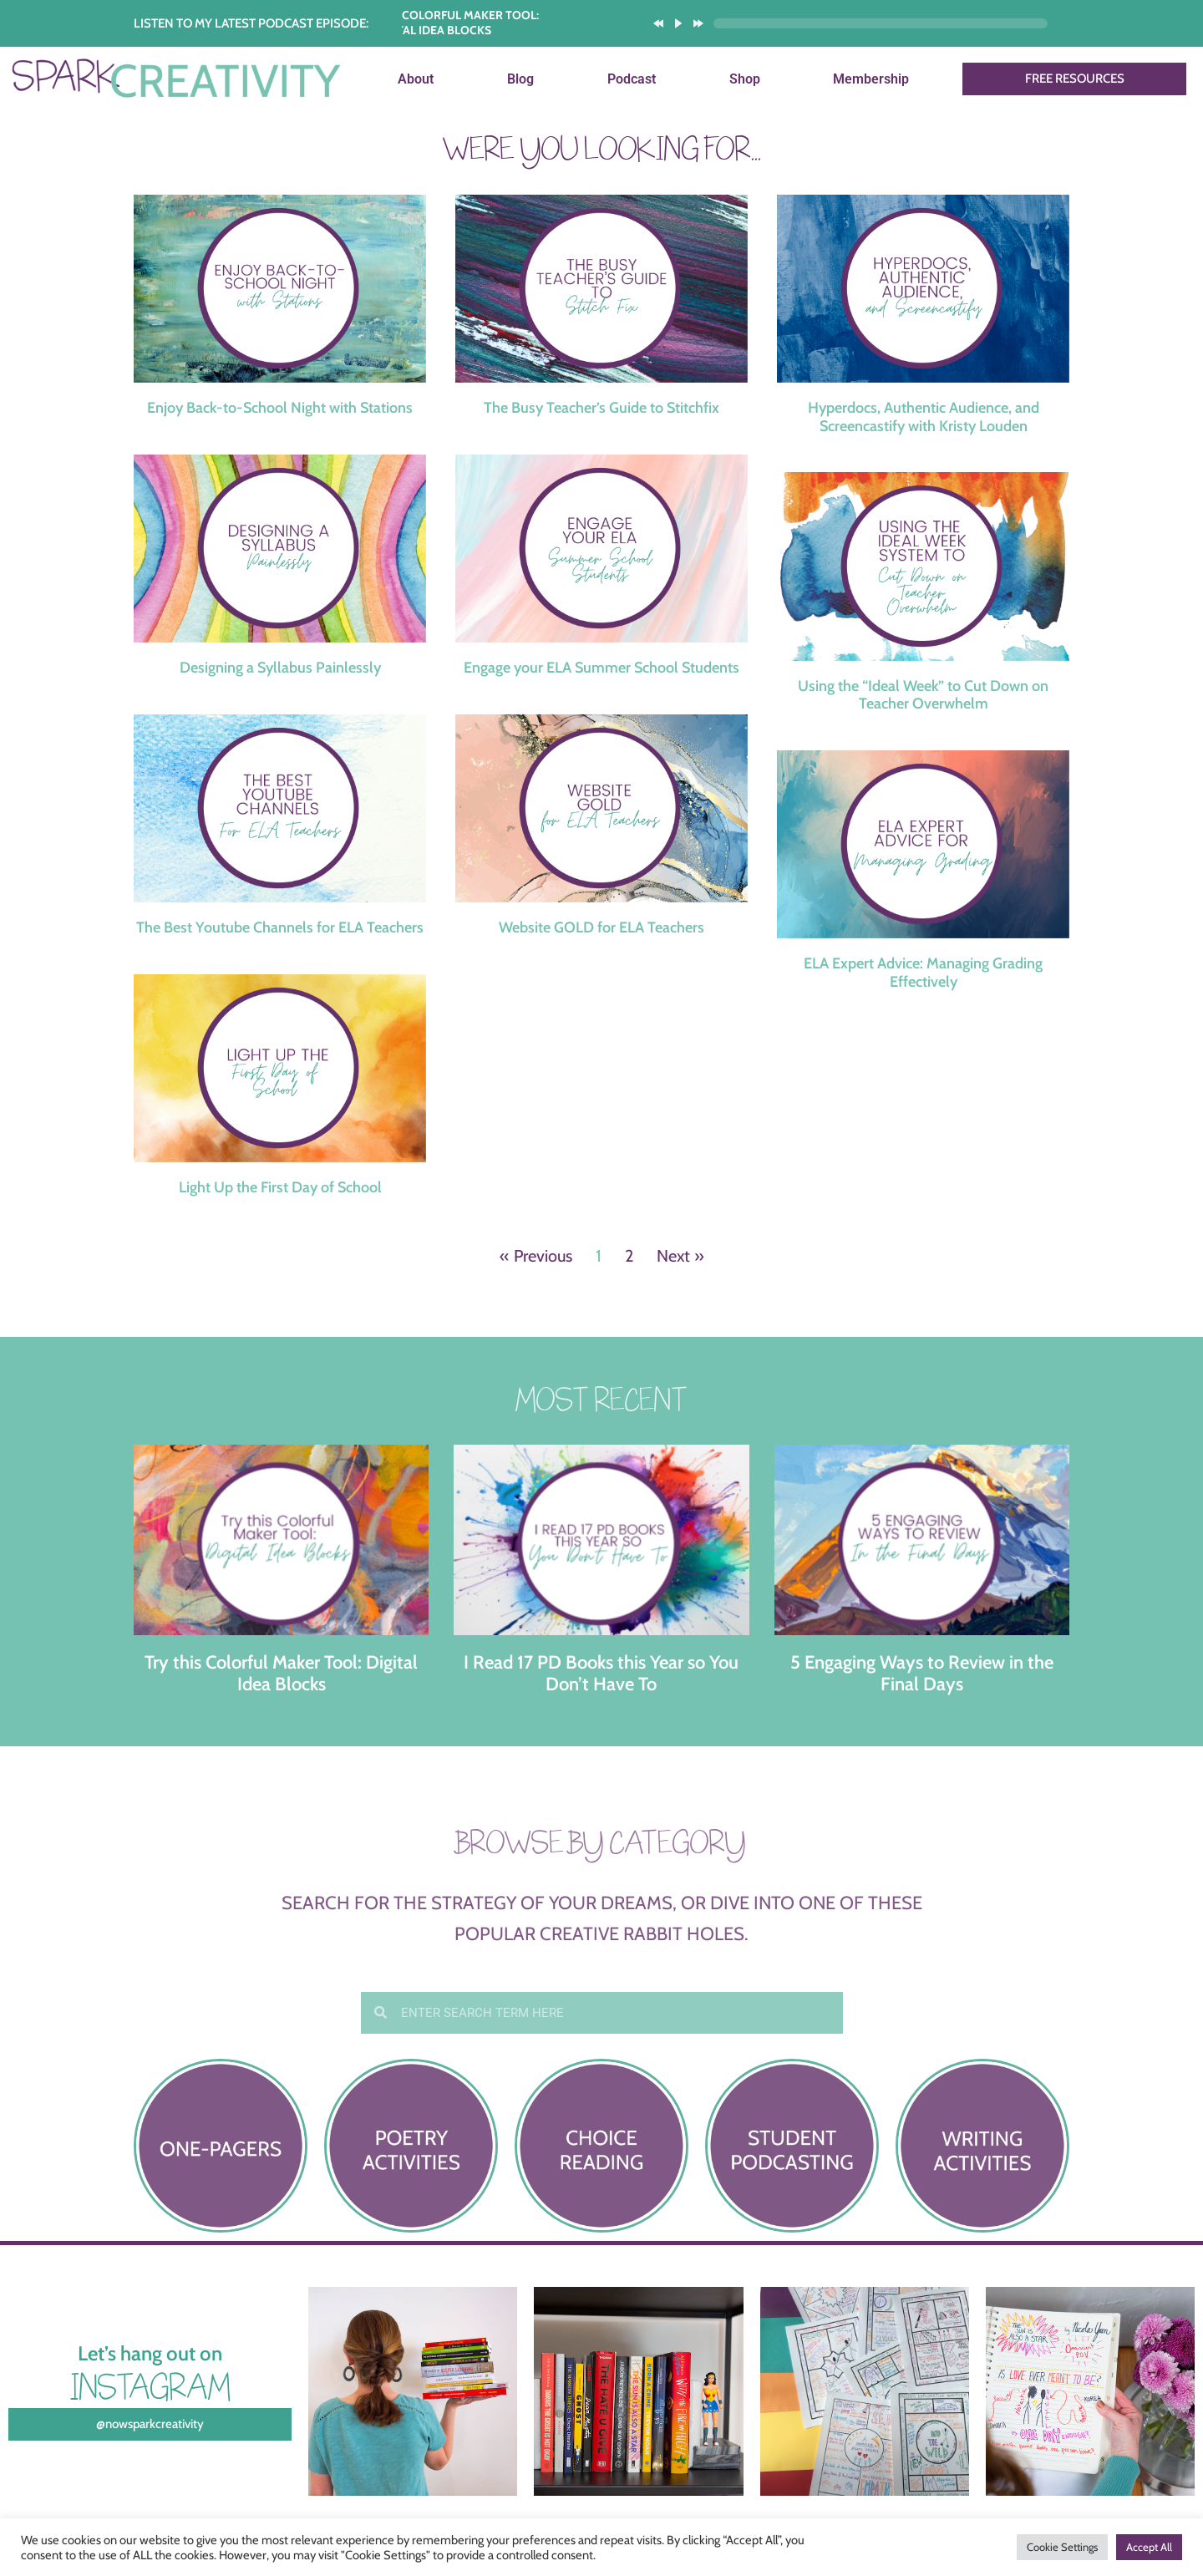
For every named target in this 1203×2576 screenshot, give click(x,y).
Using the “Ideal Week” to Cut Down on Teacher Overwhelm (923, 695)
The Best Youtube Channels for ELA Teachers (280, 927)
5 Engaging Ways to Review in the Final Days (921, 1673)
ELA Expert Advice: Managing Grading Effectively (923, 972)
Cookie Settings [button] (1062, 2546)
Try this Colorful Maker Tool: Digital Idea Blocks (281, 1673)
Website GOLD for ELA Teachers (601, 927)
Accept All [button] (1149, 2546)
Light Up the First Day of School (280, 1187)
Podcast (631, 79)
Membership (871, 79)
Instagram (150, 2386)
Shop (744, 79)
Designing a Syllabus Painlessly (280, 667)
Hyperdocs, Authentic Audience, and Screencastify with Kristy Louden (923, 417)
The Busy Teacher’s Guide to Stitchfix (601, 408)
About (416, 79)
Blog (520, 79)
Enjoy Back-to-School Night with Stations (280, 408)
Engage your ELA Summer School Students (601, 667)
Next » (680, 1256)
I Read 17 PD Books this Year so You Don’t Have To (601, 1673)
